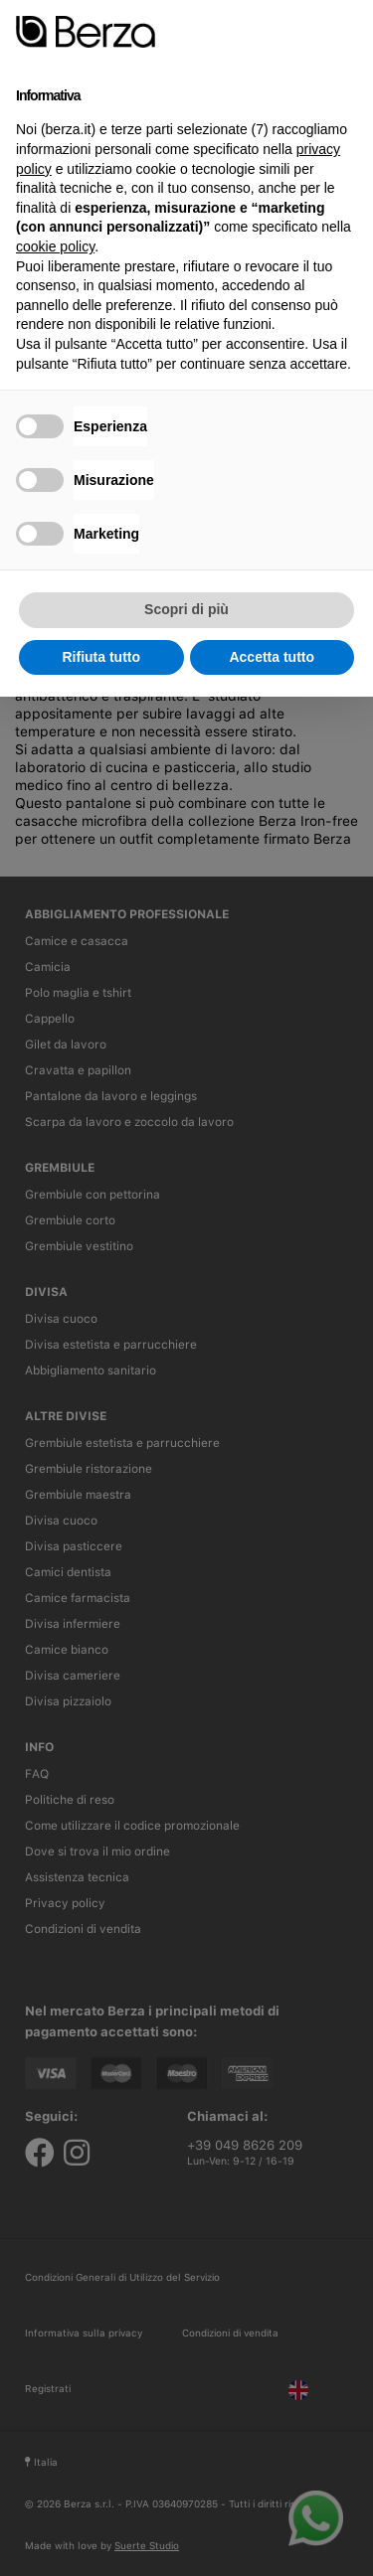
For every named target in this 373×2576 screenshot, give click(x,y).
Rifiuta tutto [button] (101, 657)
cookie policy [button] (55, 246)
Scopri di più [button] (186, 609)
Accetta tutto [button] (271, 657)
